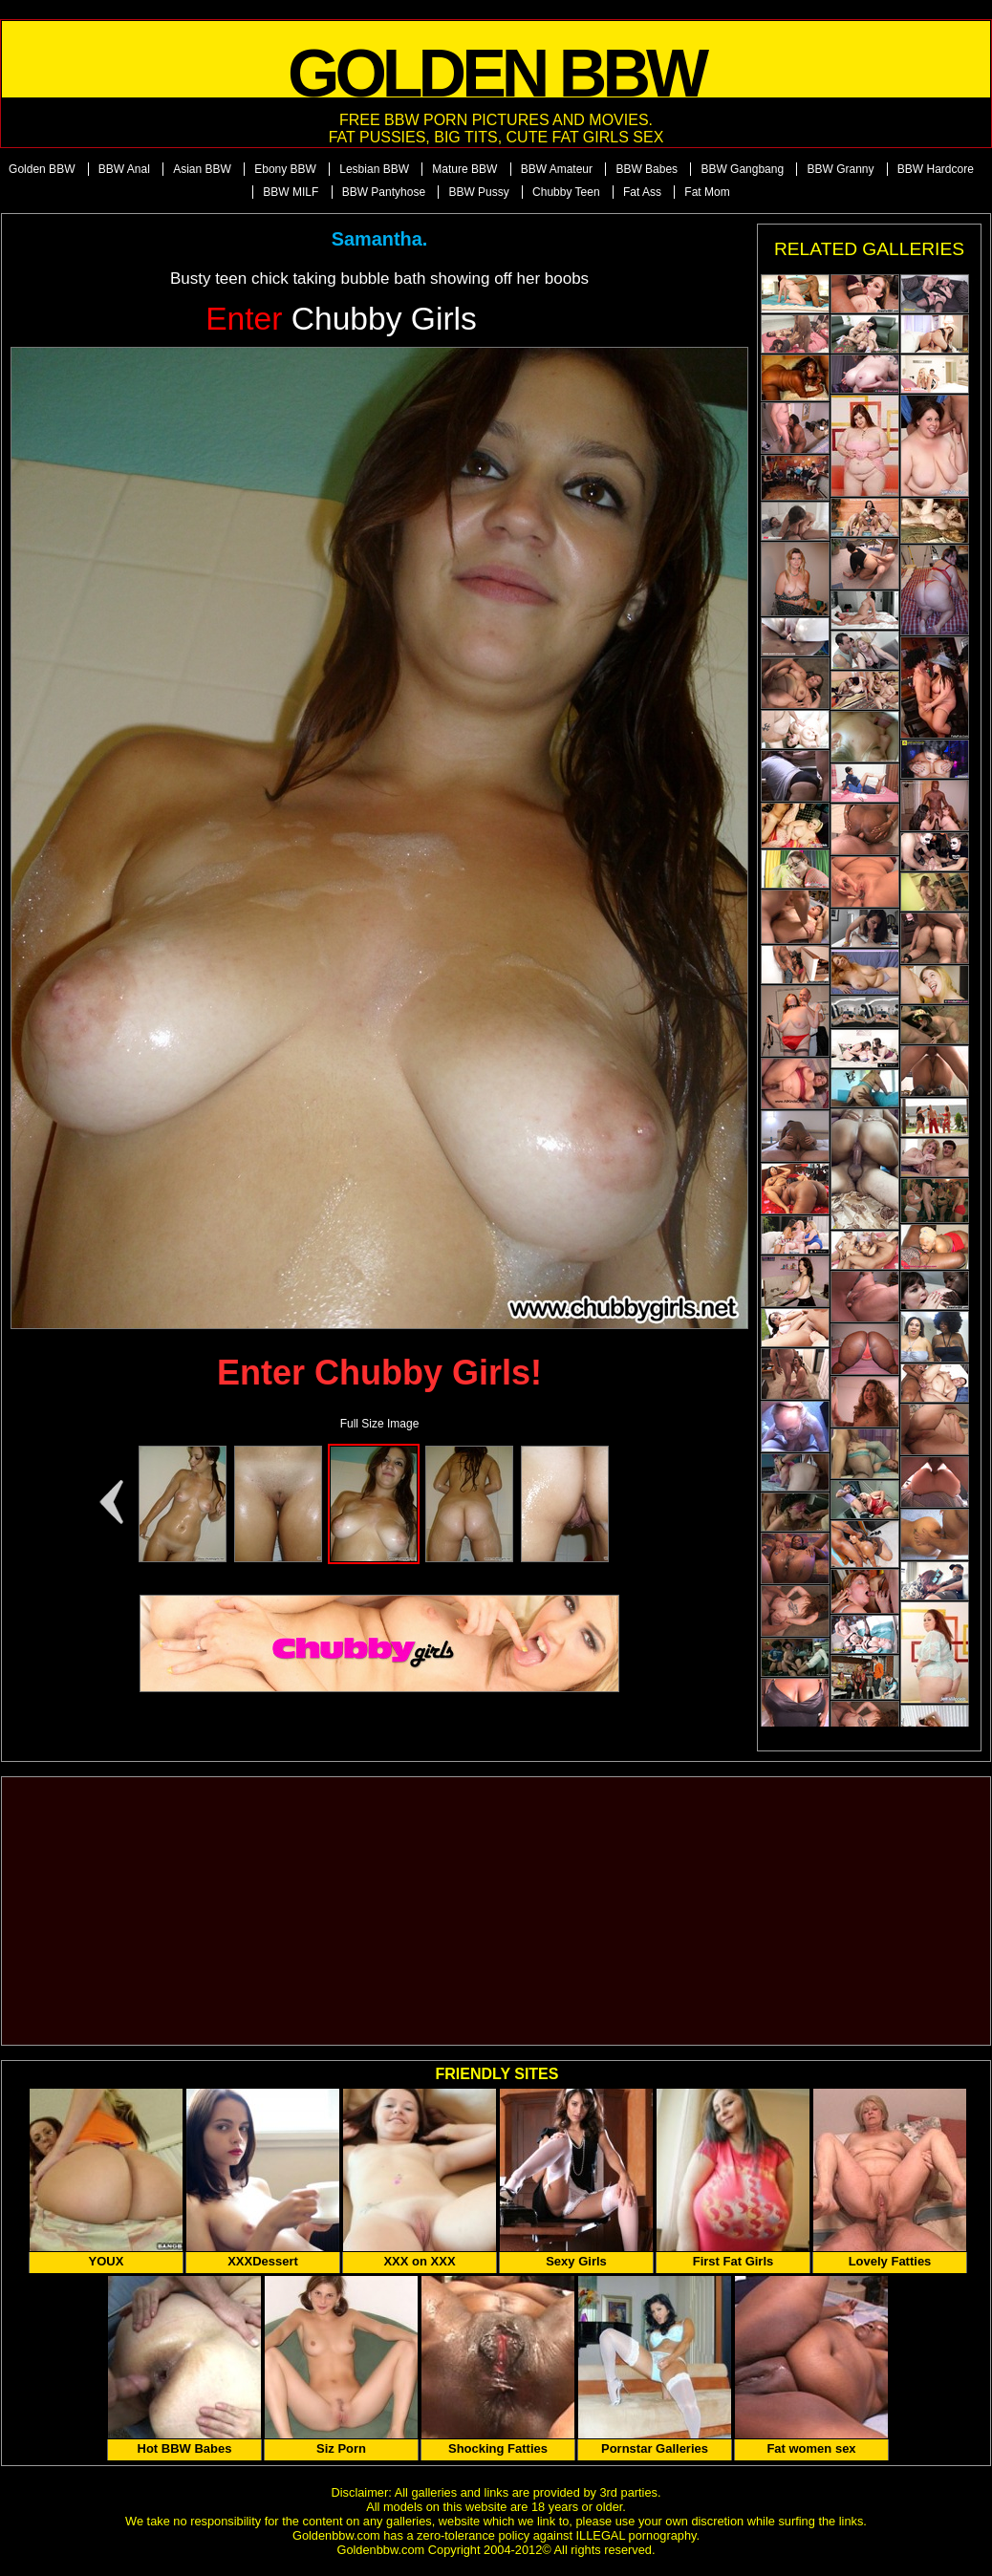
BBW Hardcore (935, 169)
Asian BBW (202, 169)
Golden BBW (42, 169)
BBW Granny (840, 169)
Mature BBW (464, 169)
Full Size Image (380, 1423)
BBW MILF (290, 192)
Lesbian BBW (374, 169)
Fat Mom (706, 192)
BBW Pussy (478, 192)
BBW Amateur (557, 169)
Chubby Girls (341, 318)
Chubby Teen (566, 192)
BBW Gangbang (742, 169)
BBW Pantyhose (383, 192)
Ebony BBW (285, 169)
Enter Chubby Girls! (379, 1372)
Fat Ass (642, 192)
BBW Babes (646, 169)
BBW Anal (124, 169)
